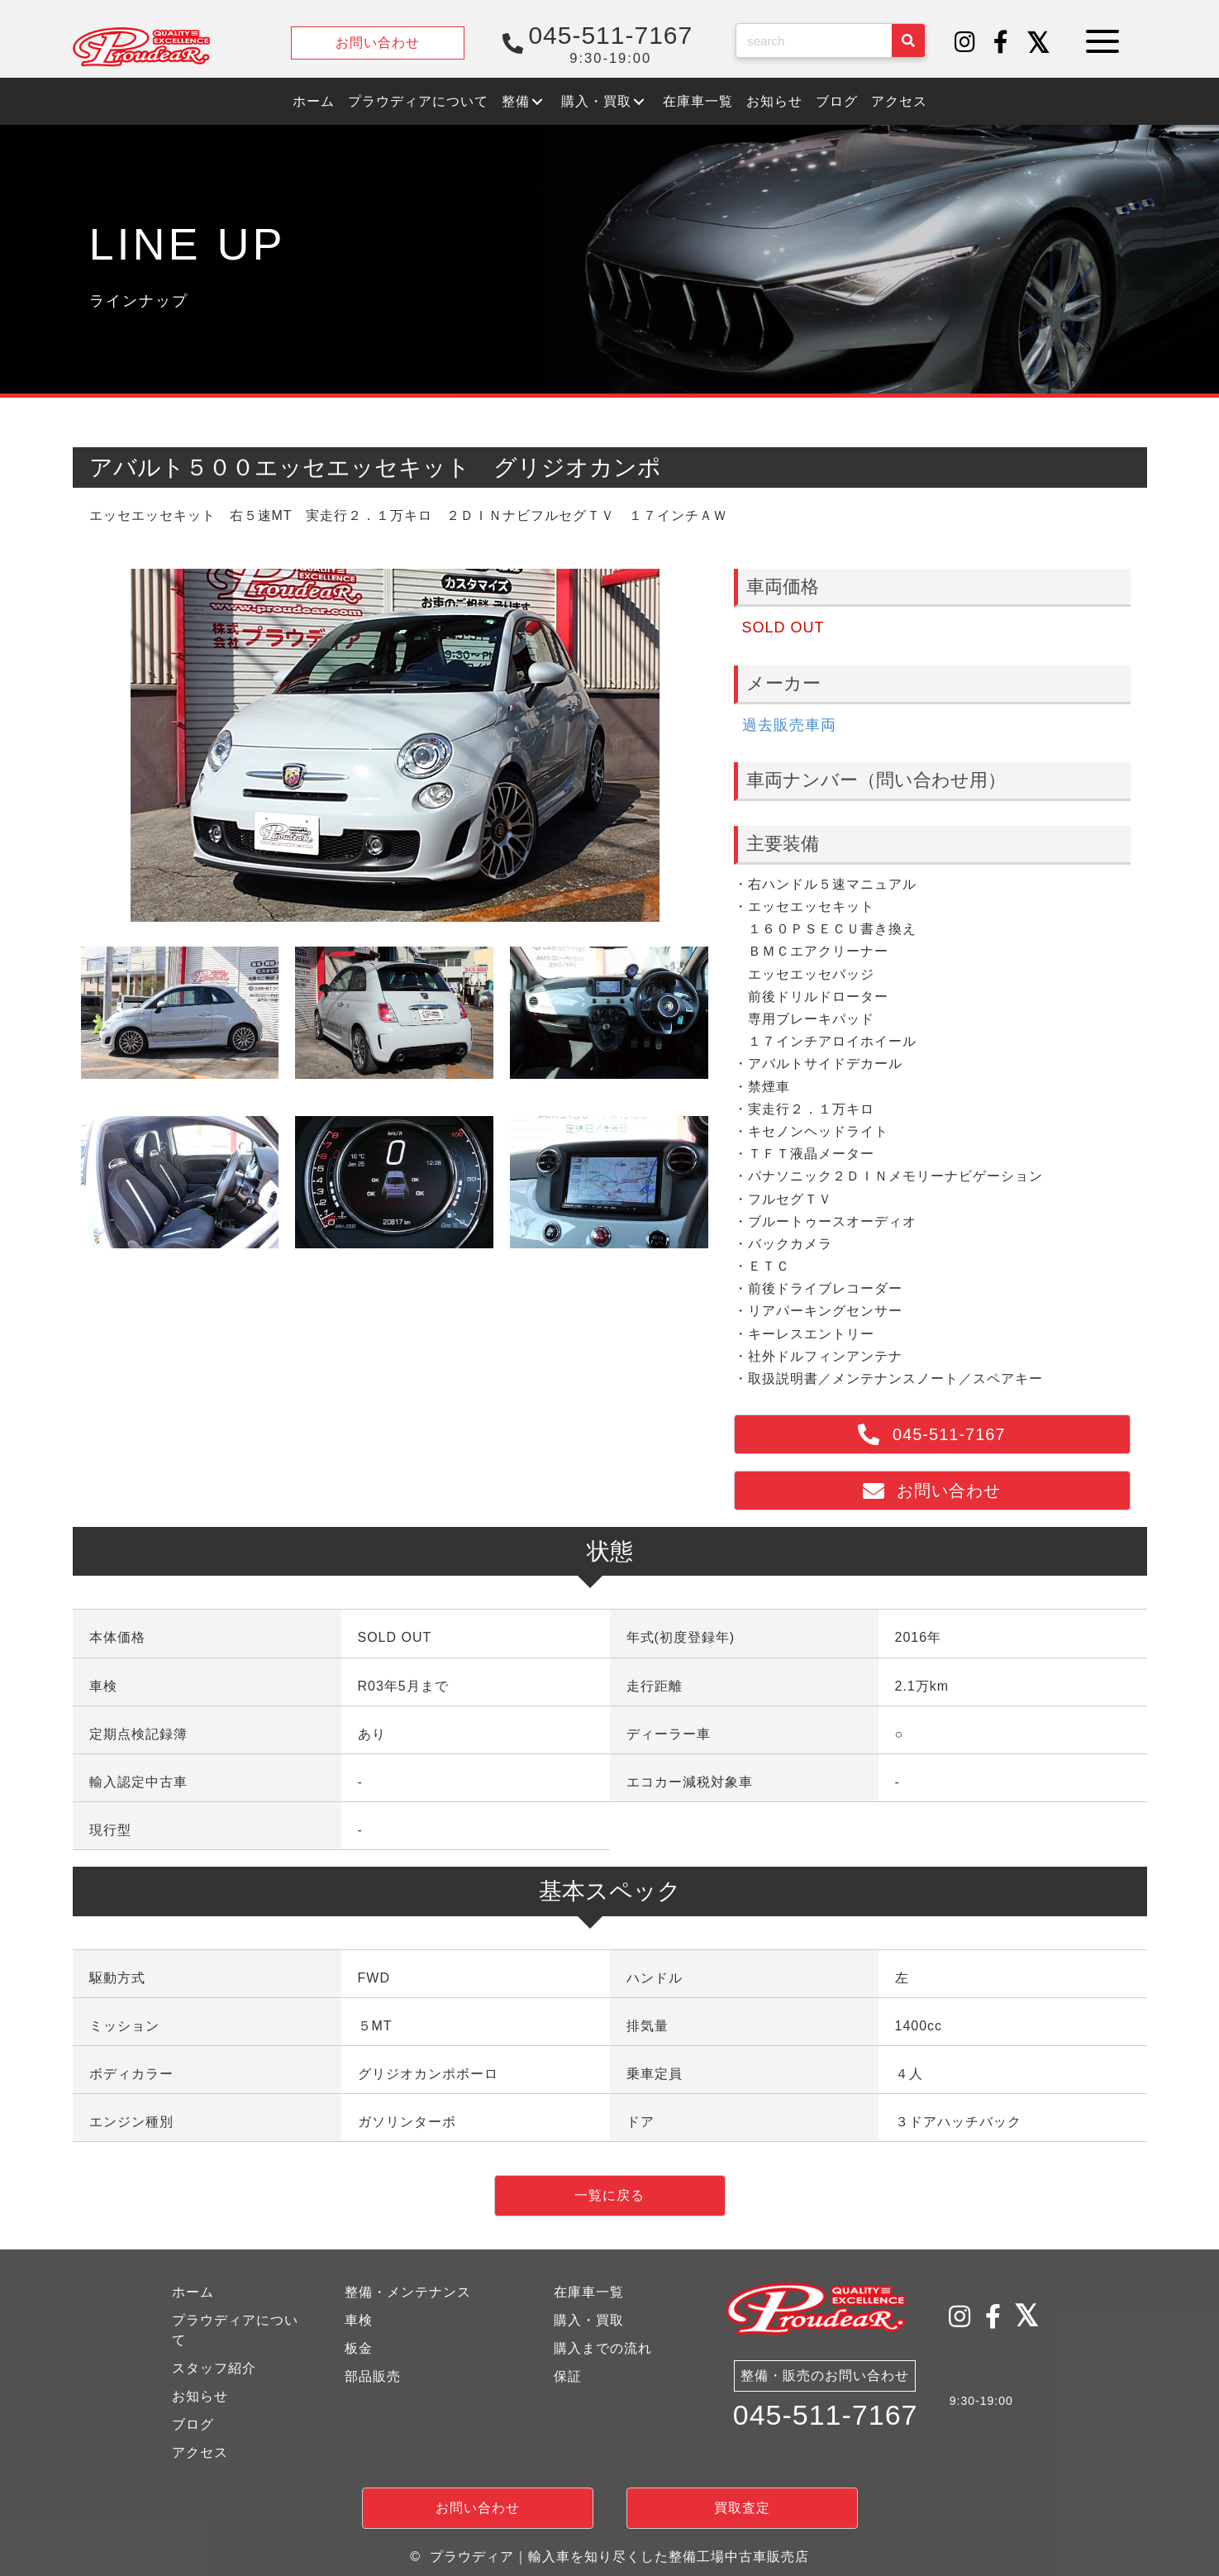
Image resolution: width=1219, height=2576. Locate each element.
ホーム (193, 2292)
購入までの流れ (603, 2348)
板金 (359, 2348)
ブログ (193, 2424)
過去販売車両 (789, 725)
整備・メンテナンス (408, 2292)
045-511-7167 (825, 2416)
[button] (965, 43)
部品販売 (373, 2376)
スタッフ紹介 (214, 2368)
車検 (359, 2320)
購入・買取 (589, 2320)
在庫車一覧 (589, 2292)
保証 (568, 2376)
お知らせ (200, 2396)
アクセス (200, 2452)
